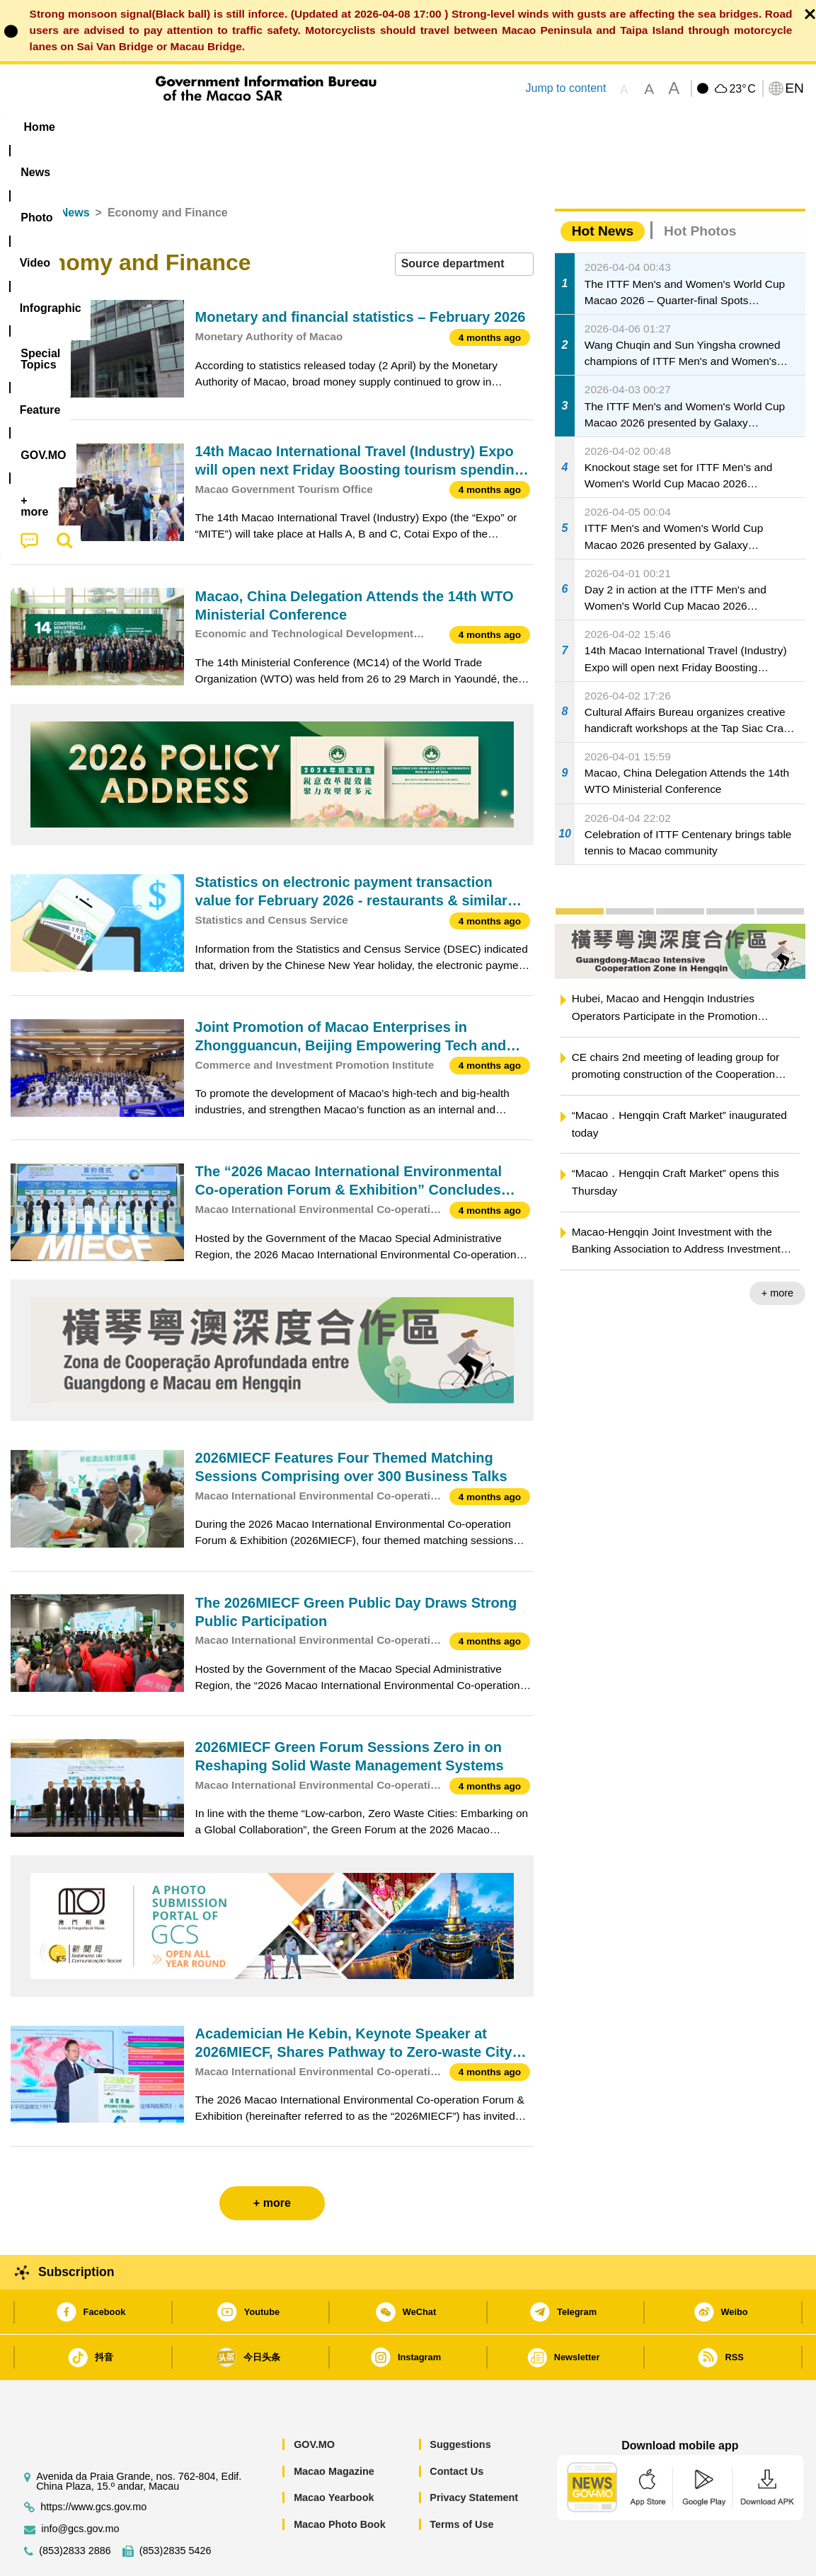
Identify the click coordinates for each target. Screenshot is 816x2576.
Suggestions (460, 2401)
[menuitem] (99, 127)
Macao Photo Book (340, 2481)
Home (26, 169)
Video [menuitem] (221, 127)
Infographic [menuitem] (295, 127)
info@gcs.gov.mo (80, 2486)
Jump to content (565, 88)
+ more (777, 1249)
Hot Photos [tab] (700, 187)
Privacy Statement (474, 2454)
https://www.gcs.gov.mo (93, 2464)
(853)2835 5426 (175, 2507)
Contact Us (456, 2428)
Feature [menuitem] (479, 127)
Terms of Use (461, 2481)
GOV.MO (314, 2401)
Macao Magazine (334, 2428)
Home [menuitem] (39, 127)
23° (742, 89)
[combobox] (464, 221)
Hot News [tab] (602, 187)
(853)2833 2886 (75, 2507)
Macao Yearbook (334, 2454)
